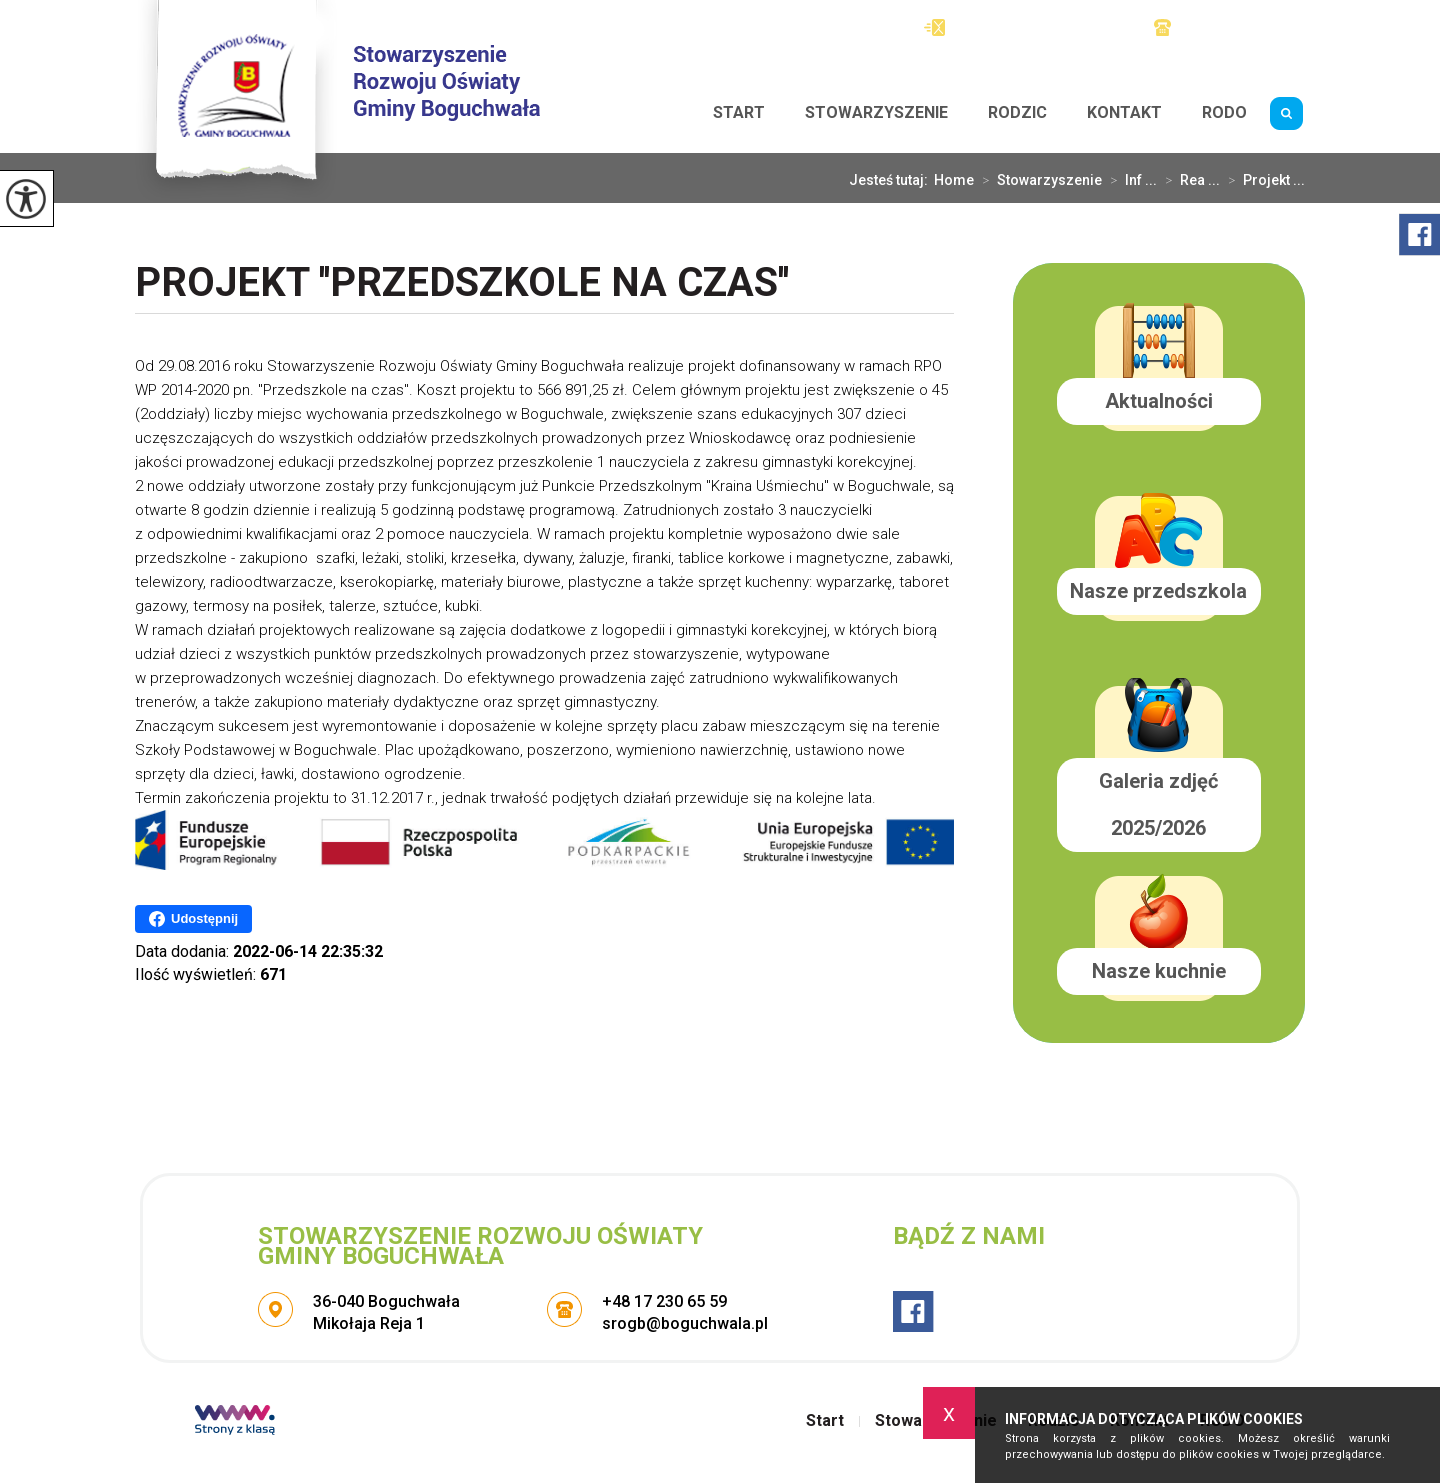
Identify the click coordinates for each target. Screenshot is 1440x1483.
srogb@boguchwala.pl (1019, 27)
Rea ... (1188, 180)
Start (739, 112)
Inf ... (1129, 180)
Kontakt (1124, 112)
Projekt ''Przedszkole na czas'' (462, 284)
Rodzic (1017, 112)
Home (954, 180)
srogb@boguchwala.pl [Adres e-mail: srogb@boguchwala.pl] (685, 1323)
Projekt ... (1262, 180)
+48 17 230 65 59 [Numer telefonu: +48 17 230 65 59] (664, 1301)
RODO (1224, 112)
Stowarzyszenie (876, 112)
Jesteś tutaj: (891, 180)
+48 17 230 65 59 (1229, 27)
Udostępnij (193, 919)
